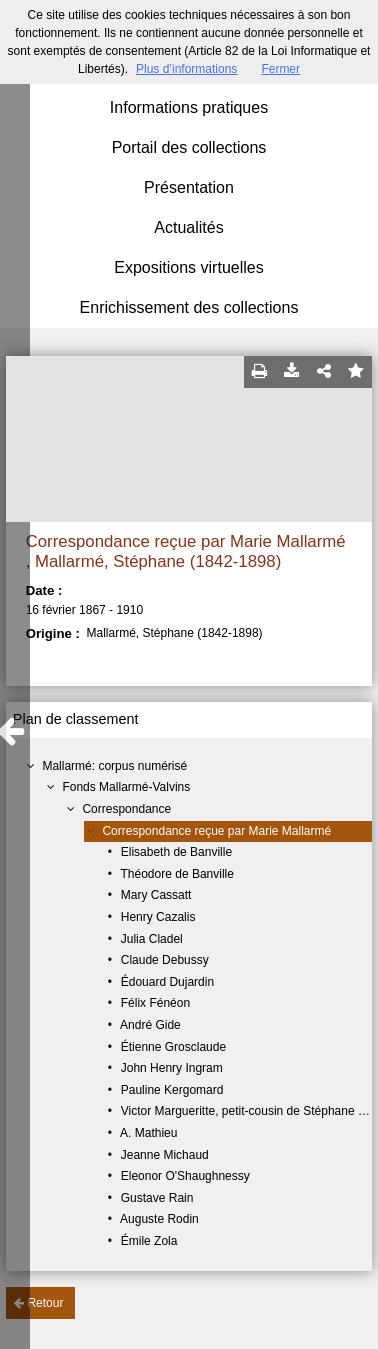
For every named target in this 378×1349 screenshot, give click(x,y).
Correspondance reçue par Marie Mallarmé (216, 831)
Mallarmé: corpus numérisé (114, 766)
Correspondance (126, 809)
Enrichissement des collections (189, 307)
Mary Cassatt (156, 895)
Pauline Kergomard (172, 1090)
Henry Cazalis (158, 917)
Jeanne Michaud (165, 1155)
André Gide (150, 1025)
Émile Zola (149, 1241)
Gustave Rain (157, 1198)
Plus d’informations (186, 69)
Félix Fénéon (155, 1003)
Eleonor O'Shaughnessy (185, 1176)
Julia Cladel (152, 939)
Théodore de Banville (177, 874)
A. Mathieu (148, 1133)
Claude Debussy (165, 960)
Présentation (189, 187)
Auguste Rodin (159, 1219)
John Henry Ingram (172, 1068)
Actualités (188, 227)
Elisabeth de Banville (176, 852)
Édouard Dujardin (167, 982)
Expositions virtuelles (188, 267)
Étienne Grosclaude (173, 1047)
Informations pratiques (189, 107)
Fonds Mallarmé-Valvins (126, 787)
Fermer (280, 69)
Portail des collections (189, 147)
